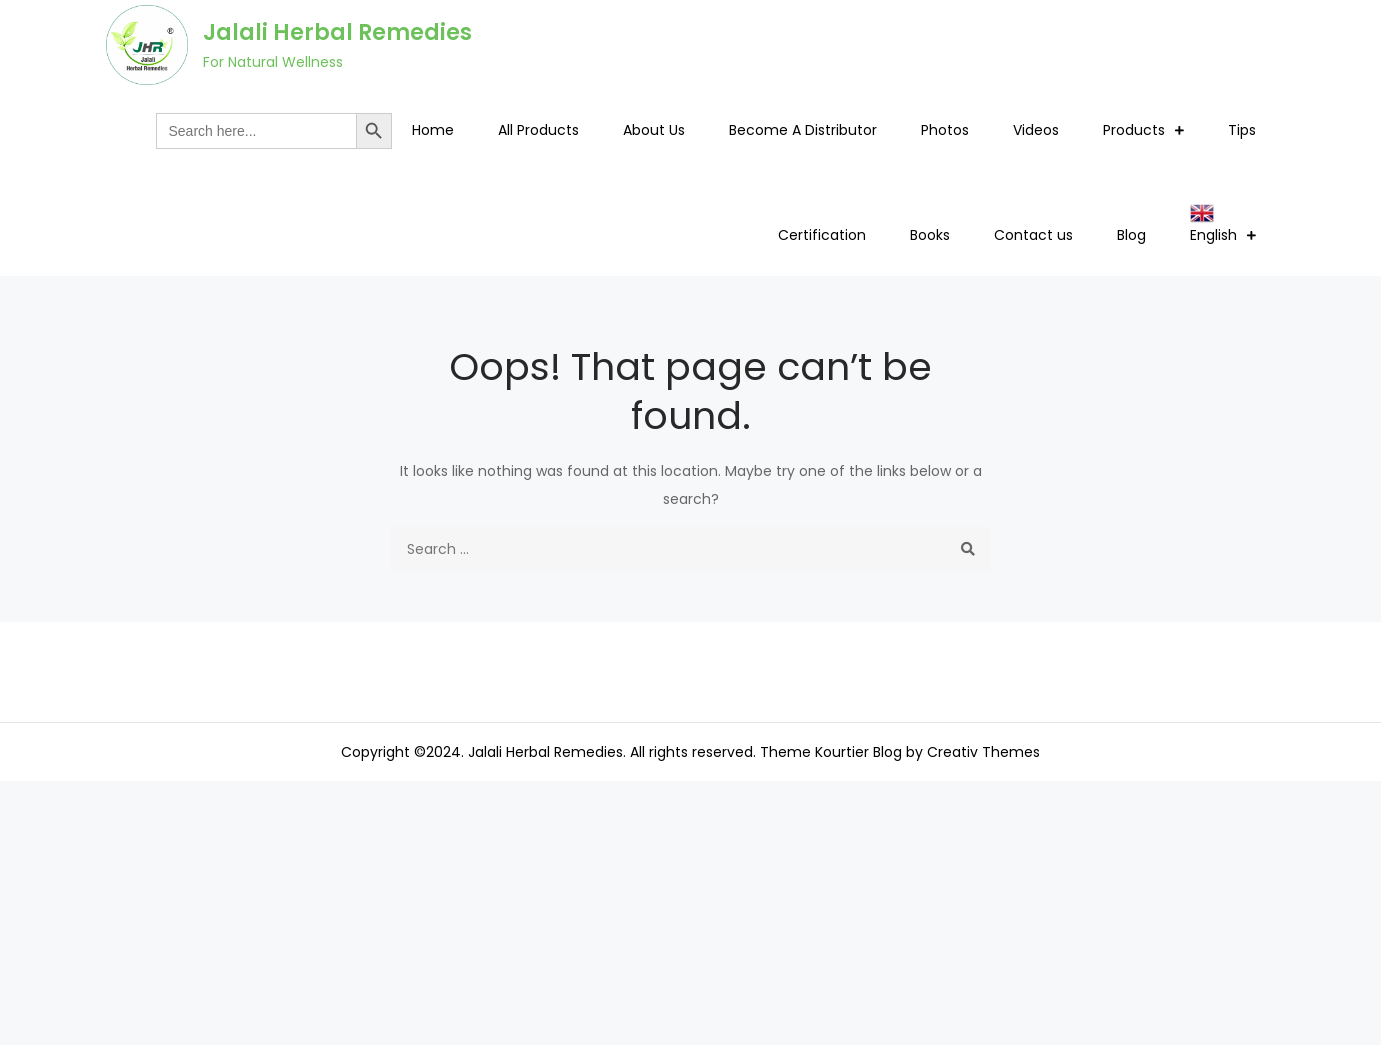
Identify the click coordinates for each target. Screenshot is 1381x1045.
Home (433, 130)
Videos (1036, 130)
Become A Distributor (803, 130)
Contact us (1033, 235)
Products (1134, 130)
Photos (945, 130)
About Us (654, 130)
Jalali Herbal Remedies (337, 32)
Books (930, 235)
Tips (1242, 130)
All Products (538, 130)
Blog (1131, 235)
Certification (822, 235)
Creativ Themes (983, 752)
